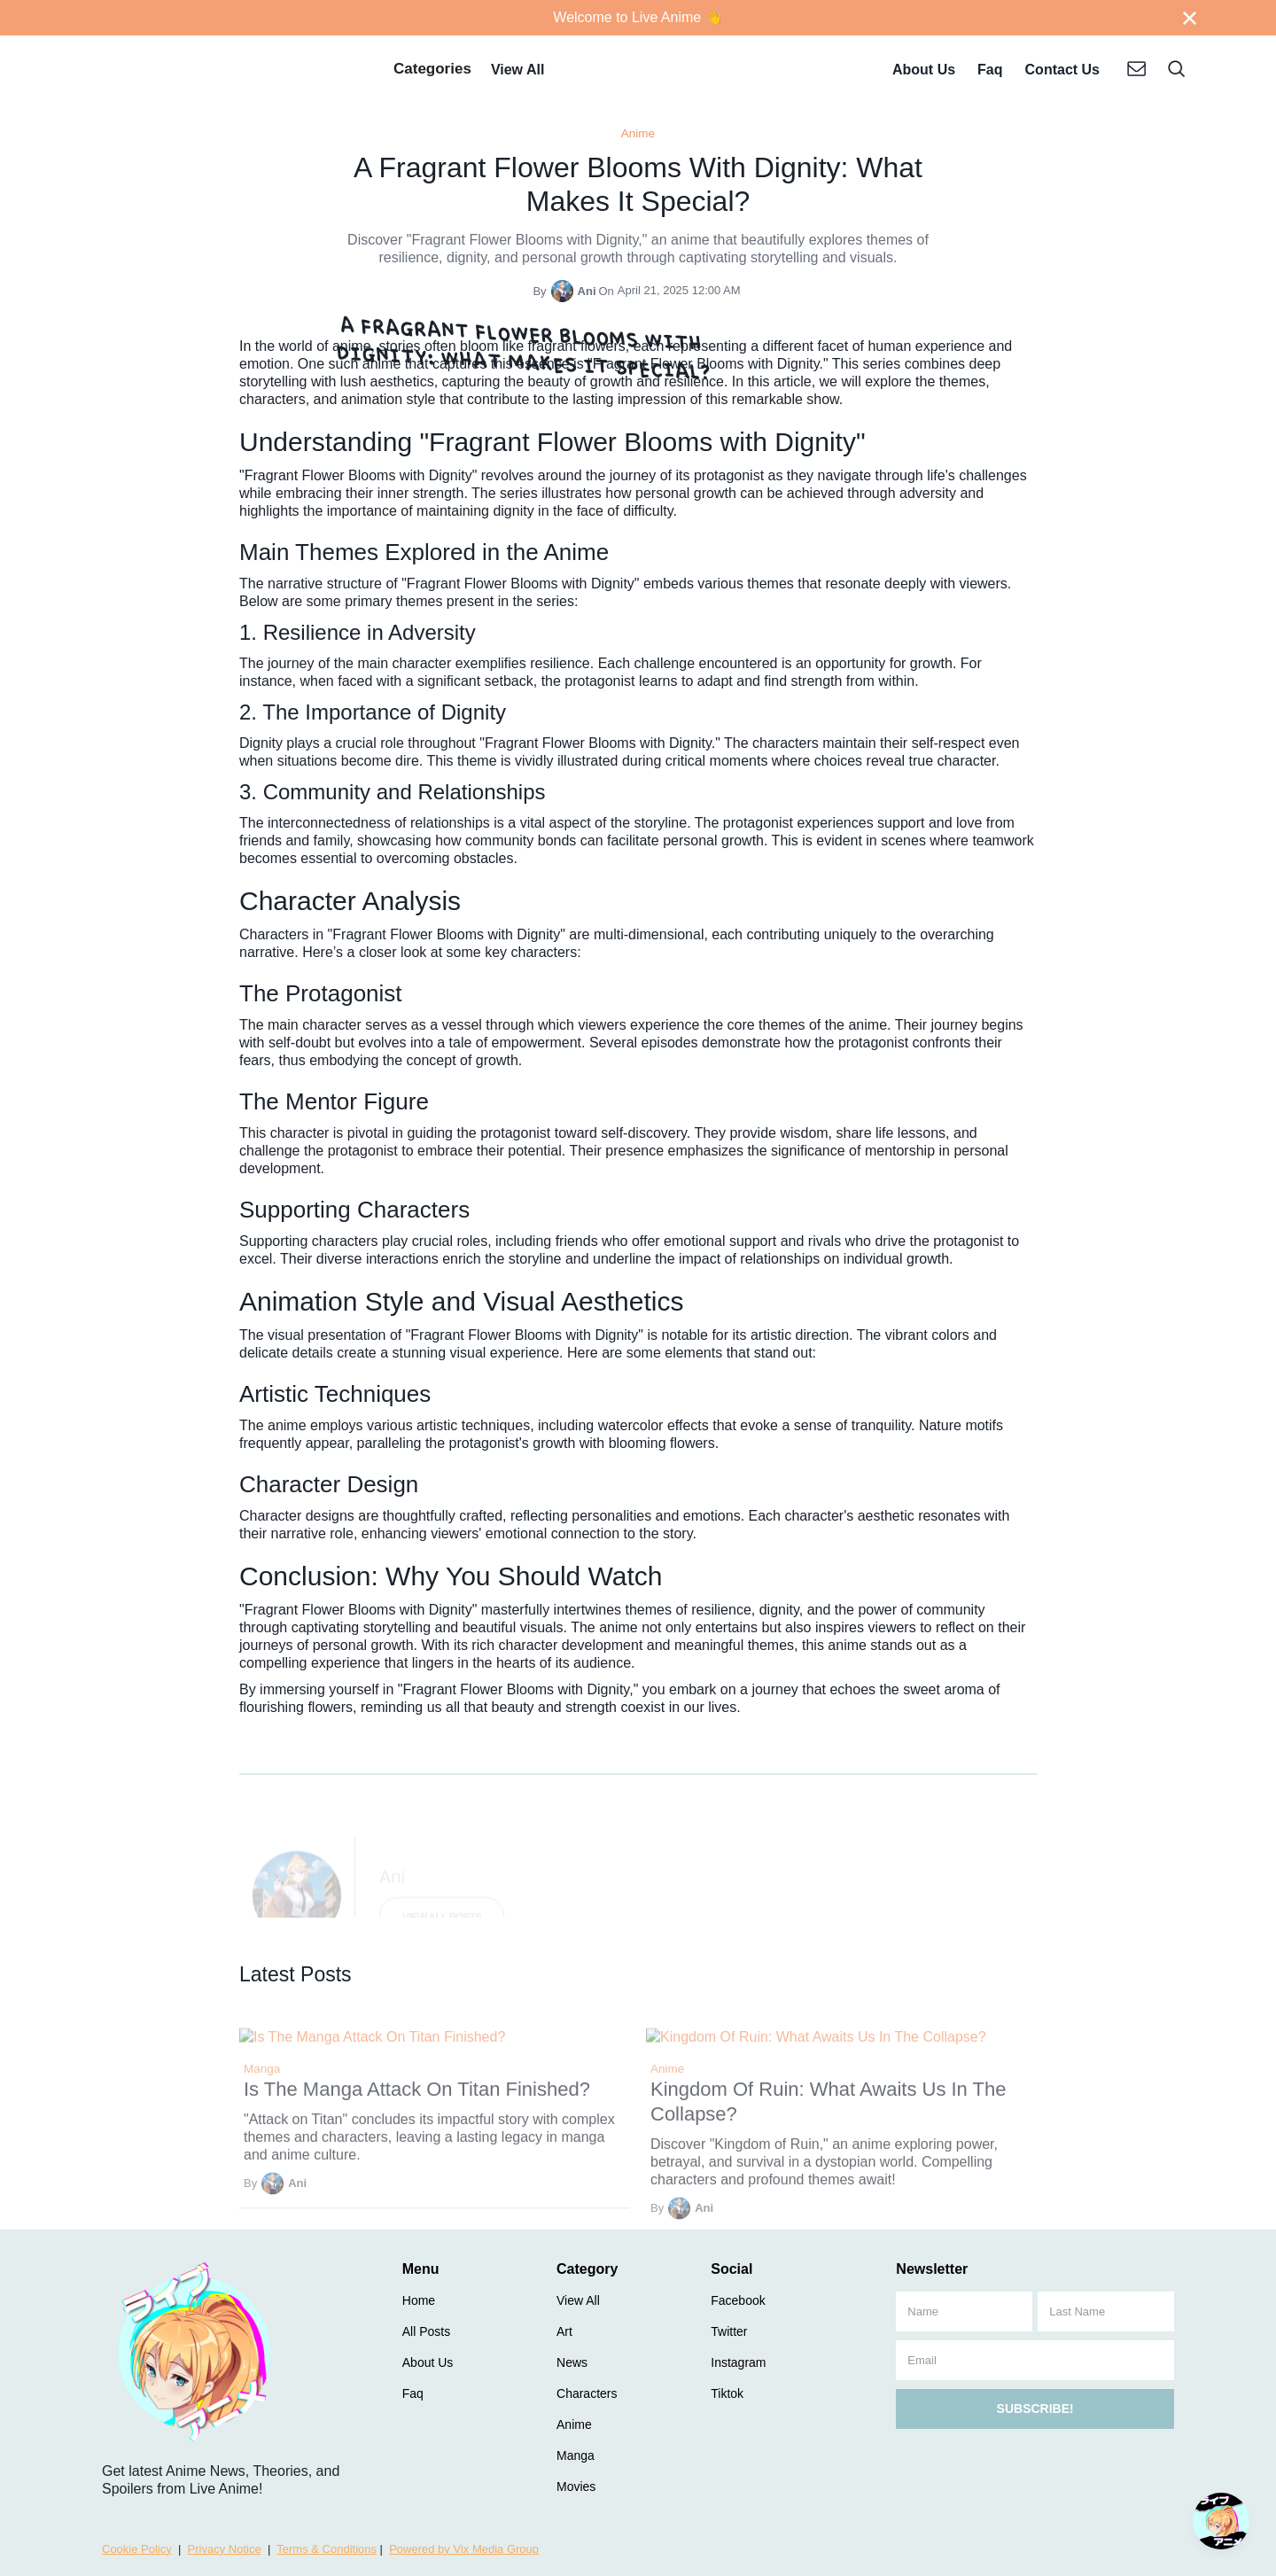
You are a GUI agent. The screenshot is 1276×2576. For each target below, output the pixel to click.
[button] (432, 70)
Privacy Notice (224, 2549)
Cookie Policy (137, 2549)
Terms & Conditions (326, 2549)
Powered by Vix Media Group (464, 2549)
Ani (587, 291)
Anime (638, 133)
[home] (225, 70)
